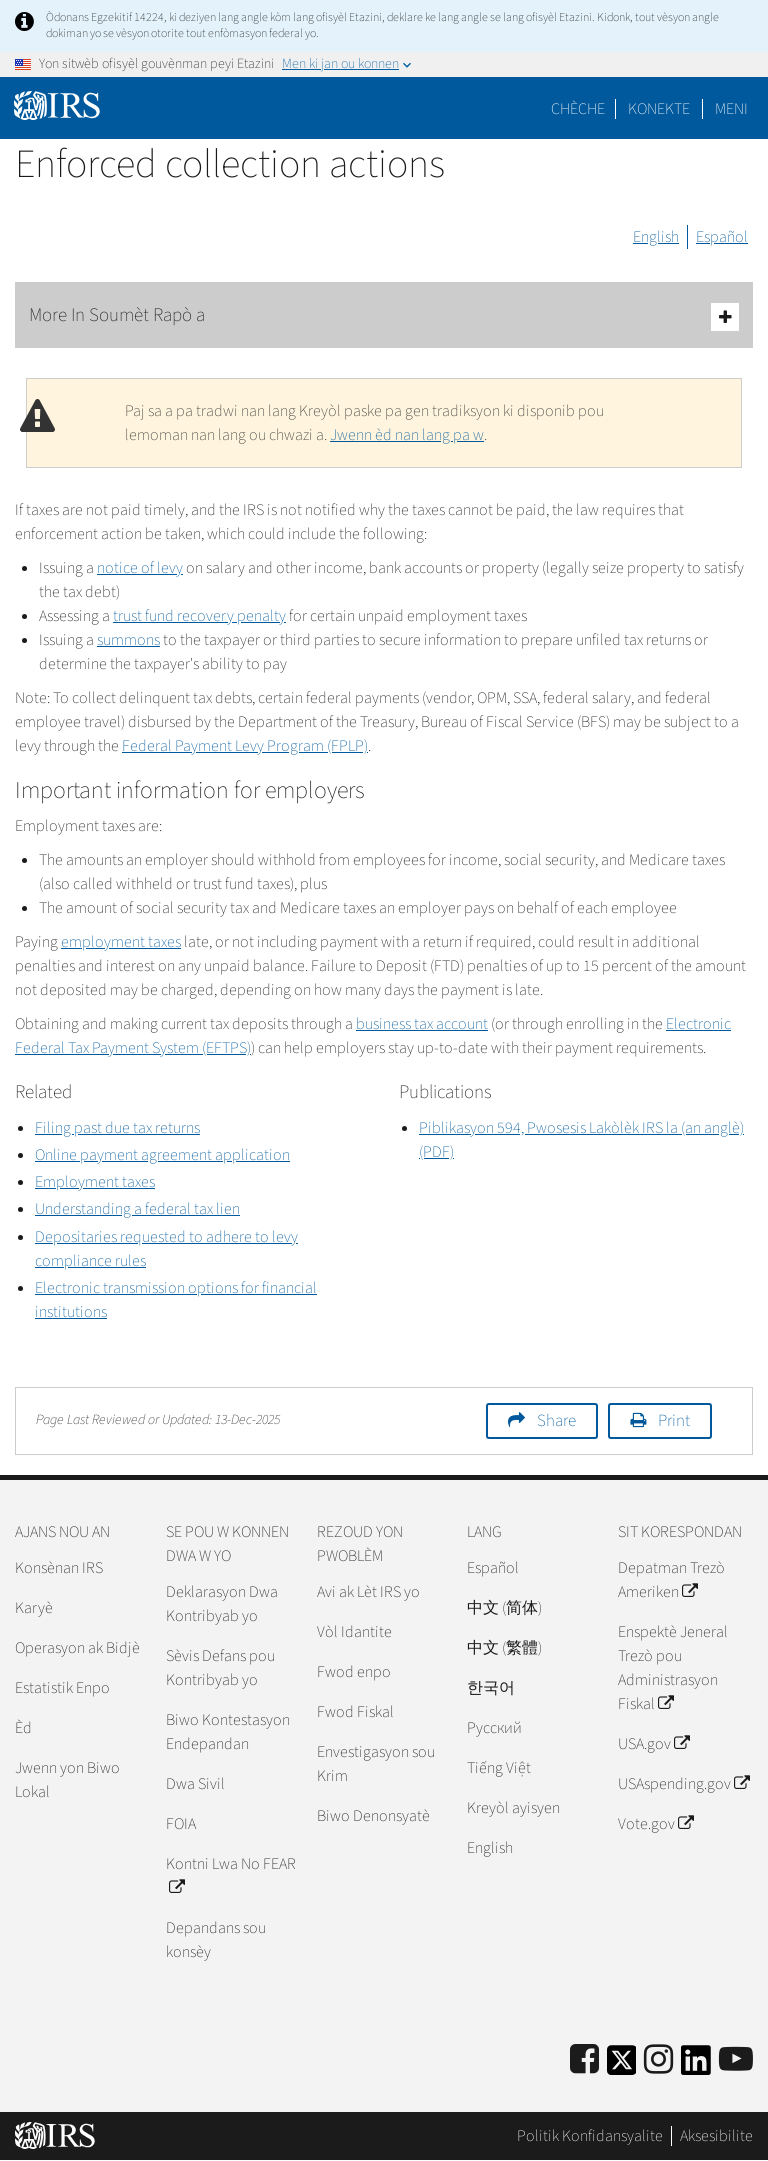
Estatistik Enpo (62, 1688)
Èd (23, 1728)
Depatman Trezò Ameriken (671, 1580)
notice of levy (140, 568)
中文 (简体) (504, 1608)
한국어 (491, 1688)
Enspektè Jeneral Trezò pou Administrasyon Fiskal (673, 1668)
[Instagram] (658, 2060)
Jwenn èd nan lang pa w (407, 435)
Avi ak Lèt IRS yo (368, 1592)
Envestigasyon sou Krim (376, 1764)
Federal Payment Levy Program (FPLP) (245, 746)
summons (128, 640)
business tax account (422, 1024)
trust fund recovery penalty (199, 616)
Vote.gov (655, 1824)
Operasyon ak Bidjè (77, 1648)
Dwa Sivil (195, 1784)
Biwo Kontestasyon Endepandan (228, 1732)
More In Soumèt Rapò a (384, 316)
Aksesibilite (716, 2136)
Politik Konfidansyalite (590, 2136)
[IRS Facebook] (584, 2060)
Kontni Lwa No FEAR (231, 1876)
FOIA (181, 1824)
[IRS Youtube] (736, 2060)
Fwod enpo (354, 1672)
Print (674, 1421)
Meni (731, 109)
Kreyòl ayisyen (513, 1808)
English (656, 237)
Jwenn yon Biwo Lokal (67, 1780)
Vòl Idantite (354, 1632)
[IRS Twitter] (622, 2066)
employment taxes (121, 942)
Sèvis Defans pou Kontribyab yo (220, 1668)
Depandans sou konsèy (216, 1940)
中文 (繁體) (504, 1648)
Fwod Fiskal (355, 1712)
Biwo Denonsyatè (373, 1816)
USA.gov (653, 1744)
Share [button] (556, 1421)
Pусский (494, 1728)
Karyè (34, 1608)
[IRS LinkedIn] (696, 2066)
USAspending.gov (683, 1784)
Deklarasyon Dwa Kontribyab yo (222, 1604)
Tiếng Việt (499, 1768)
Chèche (578, 109)
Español (722, 237)
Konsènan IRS (59, 1568)
